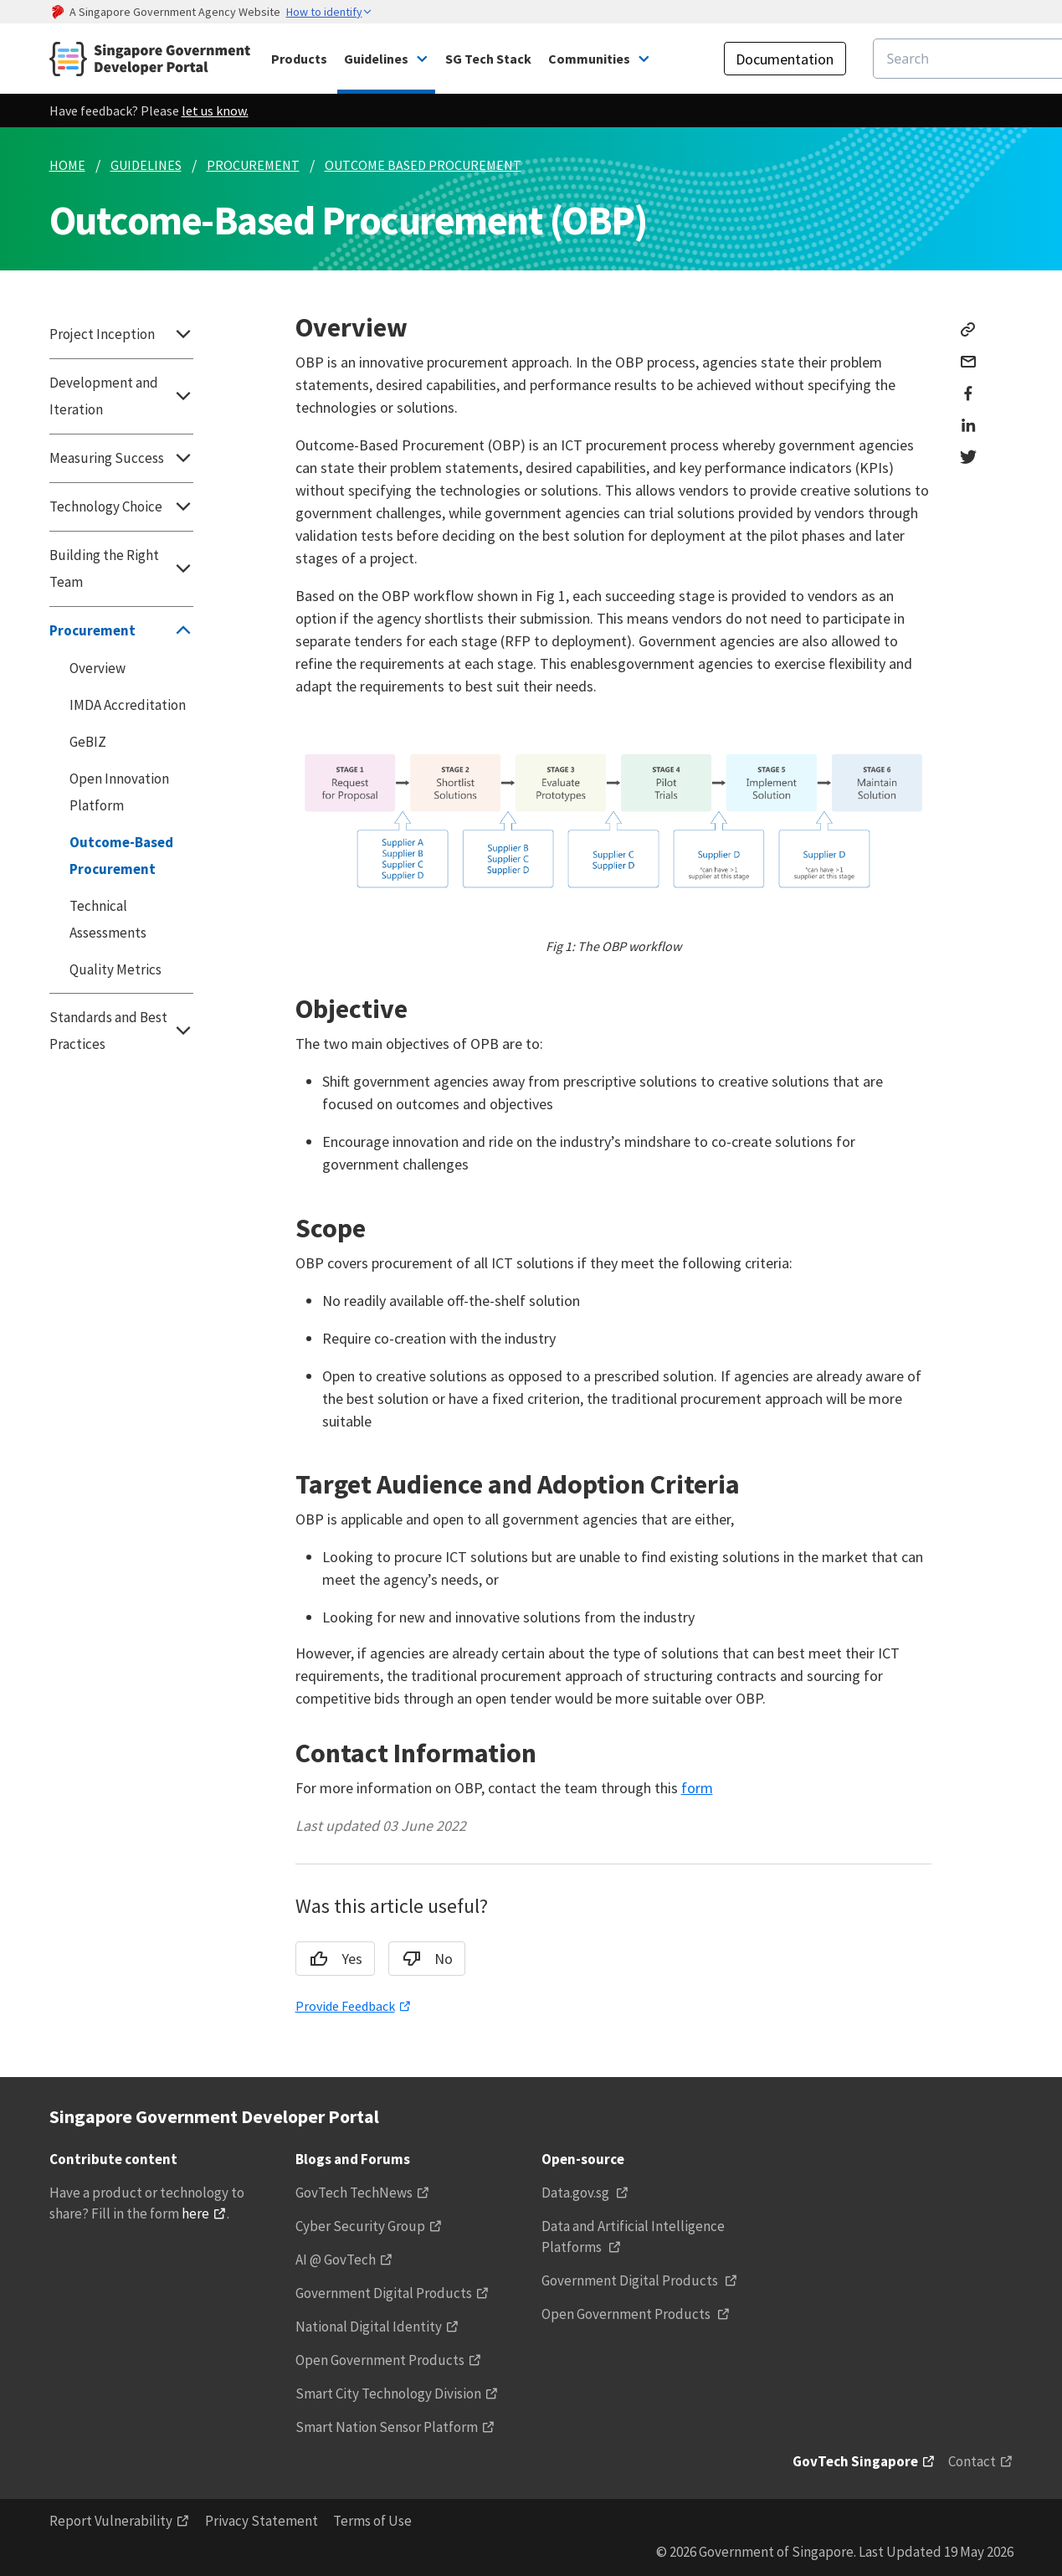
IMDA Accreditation (127, 705)
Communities (589, 58)
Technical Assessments (107, 919)
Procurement (121, 630)
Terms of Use (372, 2521)
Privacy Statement (261, 2521)
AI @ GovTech (335, 2259)
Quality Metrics (115, 969)
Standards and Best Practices (121, 1030)
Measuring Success (121, 458)
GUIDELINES (146, 165)
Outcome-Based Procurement (121, 855)
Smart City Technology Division (388, 2393)
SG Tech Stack (488, 58)
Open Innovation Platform (119, 792)
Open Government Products (379, 2360)
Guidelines (376, 58)
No (422, 1959)
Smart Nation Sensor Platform (386, 2427)
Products (299, 58)
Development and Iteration (121, 396)
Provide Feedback (345, 2006)
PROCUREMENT (253, 165)
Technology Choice (121, 506)
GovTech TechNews (354, 2192)
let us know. (215, 110)
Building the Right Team (121, 568)
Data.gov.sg (576, 2192)
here (195, 2213)
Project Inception (121, 334)
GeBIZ (87, 742)
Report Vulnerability (110, 2521)
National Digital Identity (368, 2326)
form (697, 1787)
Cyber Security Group (360, 2226)
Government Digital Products (383, 2293)
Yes (330, 1959)
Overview (97, 668)
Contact (972, 2461)
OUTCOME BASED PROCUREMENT (423, 165)
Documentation (785, 59)
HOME (67, 165)
